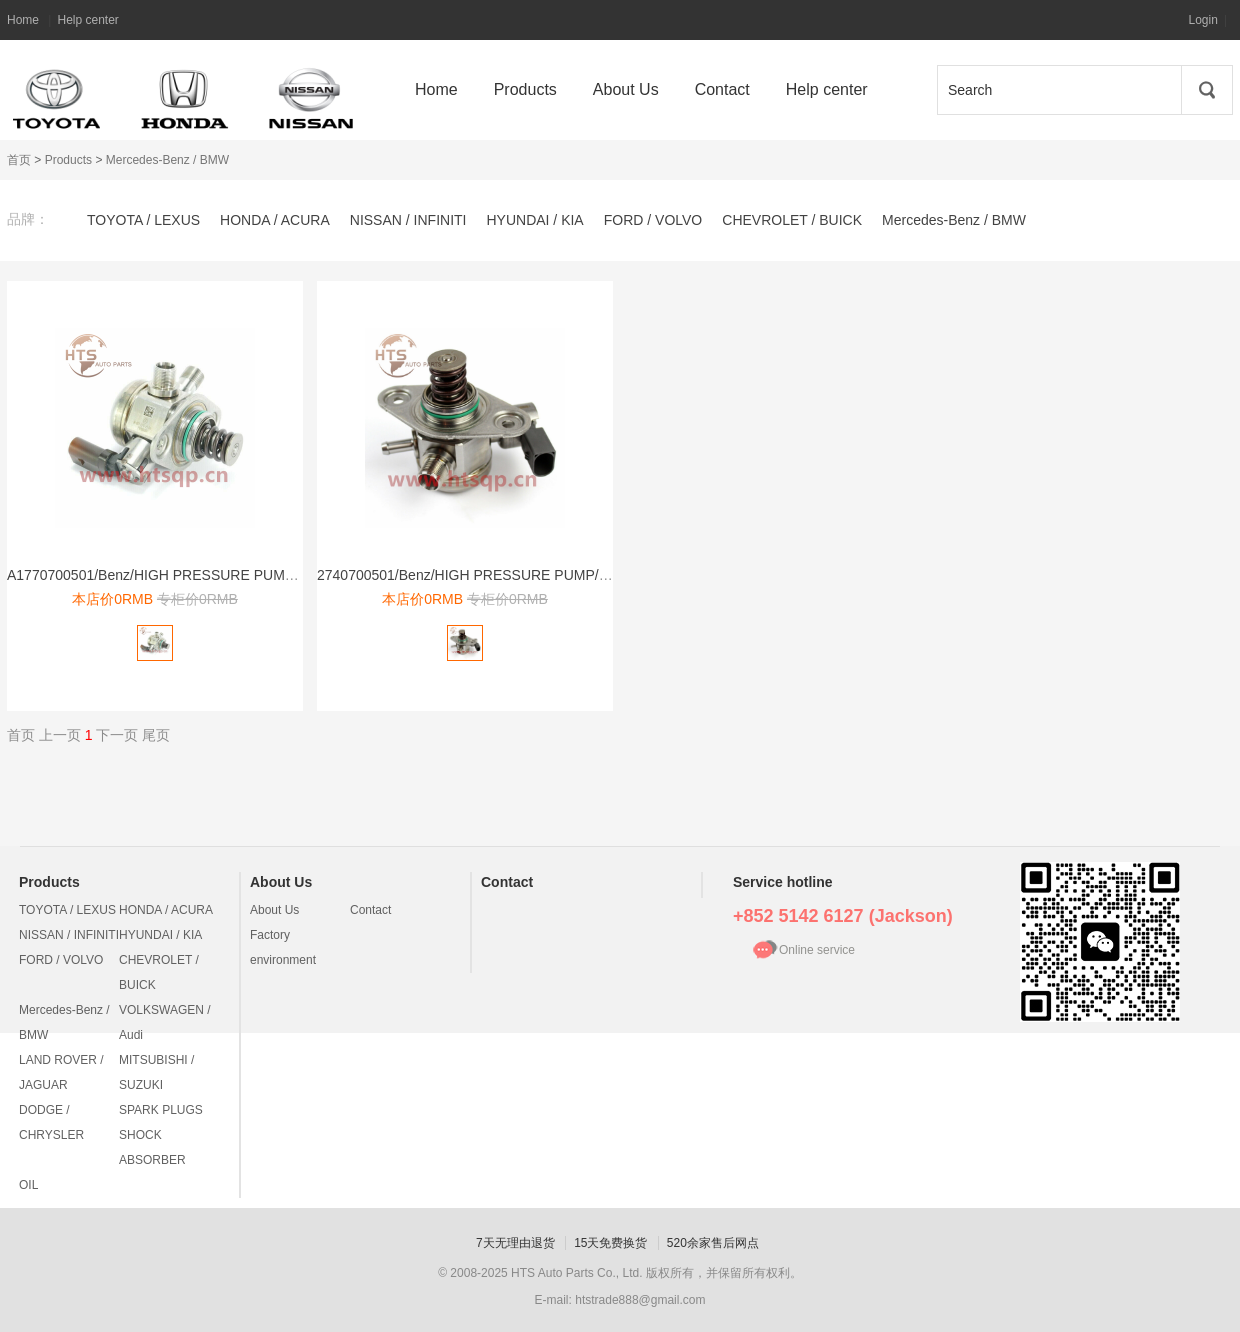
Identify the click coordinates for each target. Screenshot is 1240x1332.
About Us (281, 882)
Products (68, 160)
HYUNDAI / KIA (534, 220)
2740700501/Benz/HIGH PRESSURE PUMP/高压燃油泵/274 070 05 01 (539, 575)
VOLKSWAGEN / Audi (165, 1022)
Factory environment (283, 947)
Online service (817, 950)
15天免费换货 (610, 1243)
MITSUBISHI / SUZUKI (156, 1072)
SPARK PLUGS (161, 1110)
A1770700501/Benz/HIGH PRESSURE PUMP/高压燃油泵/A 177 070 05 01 (240, 575)
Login (1203, 20)
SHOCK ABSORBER (152, 1147)
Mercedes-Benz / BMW (167, 160)
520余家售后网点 (713, 1243)
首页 (19, 160)
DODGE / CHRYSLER (51, 1122)
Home (23, 20)
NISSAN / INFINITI (408, 220)
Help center (87, 20)
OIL (28, 1185)
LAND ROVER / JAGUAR (61, 1072)
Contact (370, 910)
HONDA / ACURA (275, 220)
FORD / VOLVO (653, 220)
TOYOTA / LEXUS (143, 220)
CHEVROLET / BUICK (792, 220)
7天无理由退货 (515, 1243)
